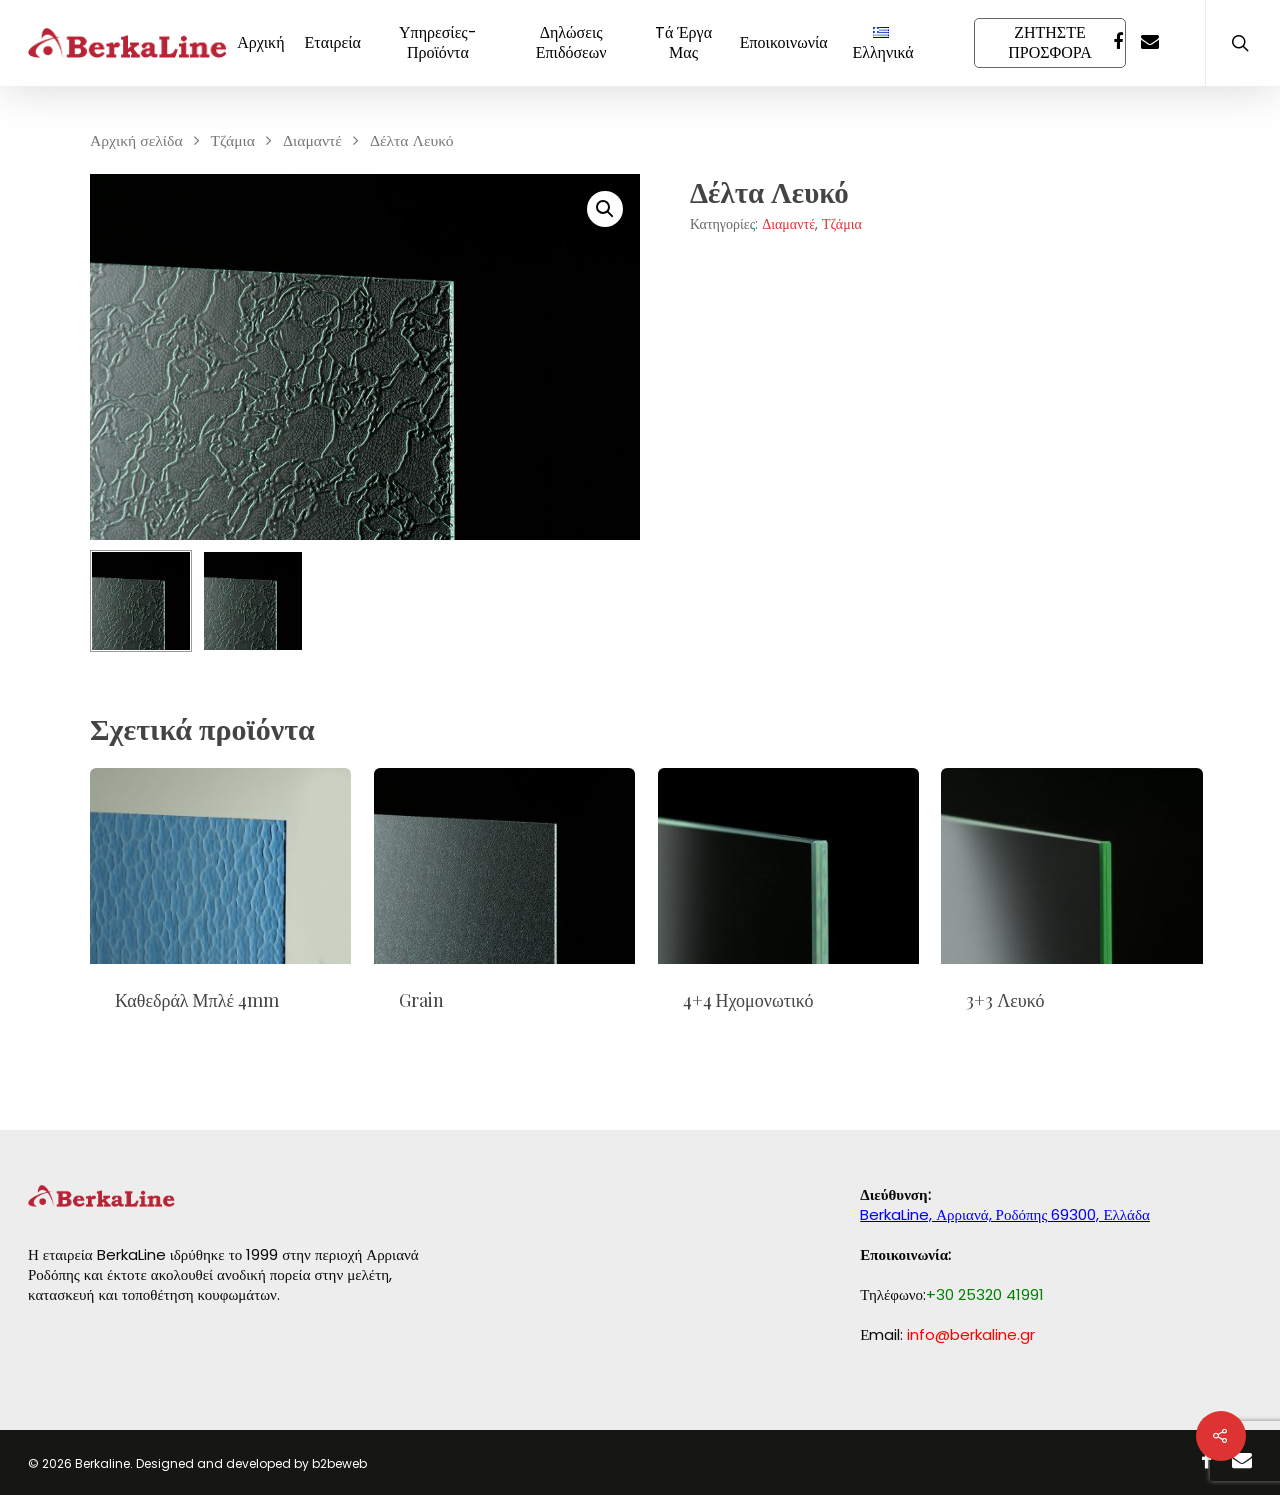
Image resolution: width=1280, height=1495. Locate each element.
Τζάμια (233, 140)
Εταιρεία (333, 43)
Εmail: (947, 1334)
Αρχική (260, 43)
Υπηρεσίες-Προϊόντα (438, 43)
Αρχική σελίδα (136, 140)
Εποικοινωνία (784, 43)
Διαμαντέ (312, 140)
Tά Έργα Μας (683, 43)
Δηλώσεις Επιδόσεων (571, 43)
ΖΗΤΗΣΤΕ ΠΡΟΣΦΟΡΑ (1050, 43)
